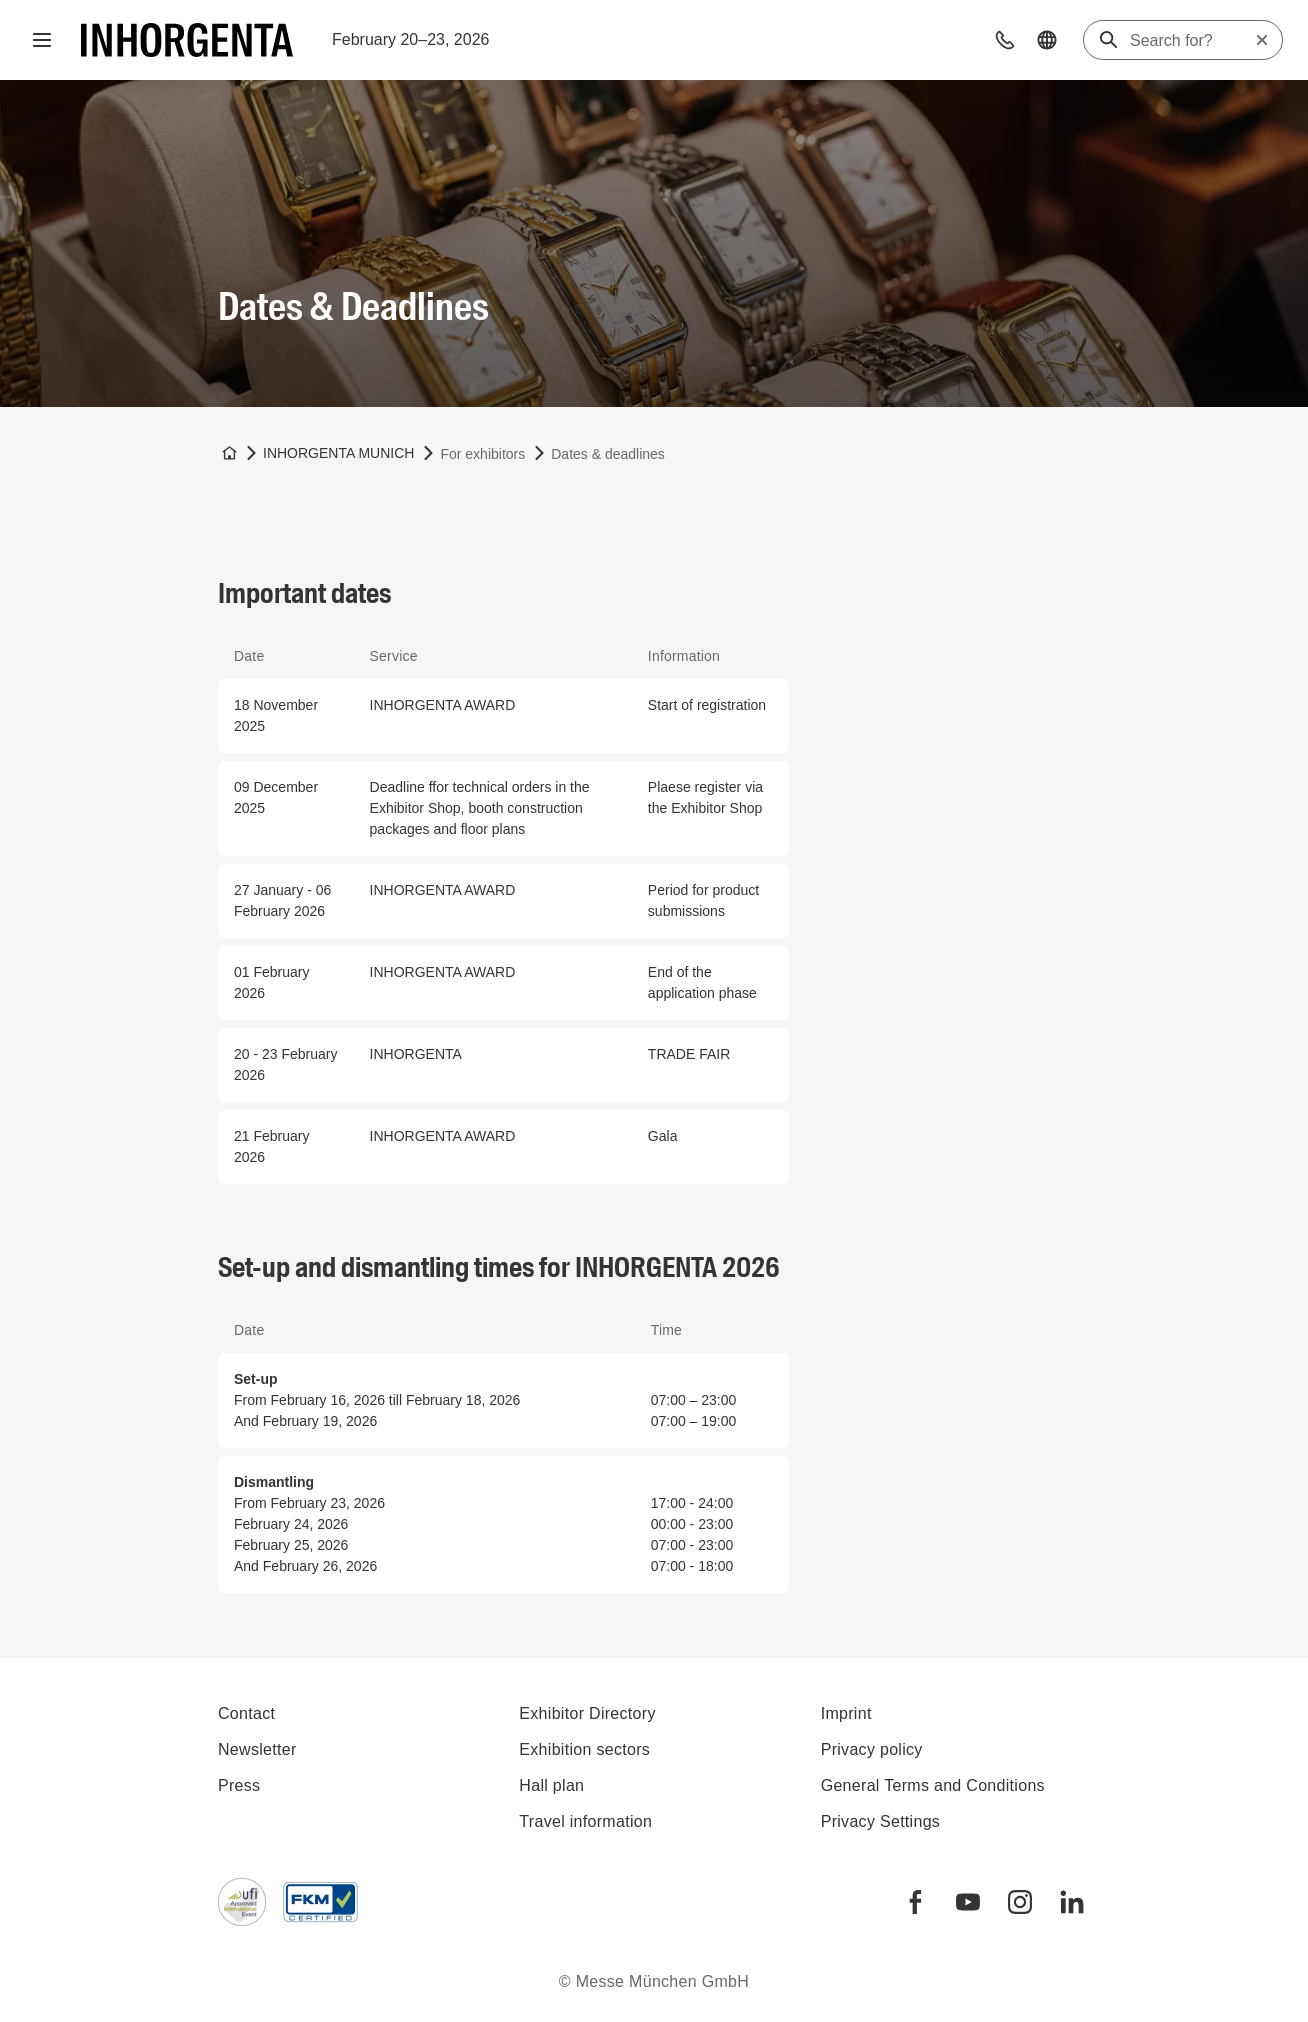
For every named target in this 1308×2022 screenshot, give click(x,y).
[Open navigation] (42, 40)
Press (239, 1785)
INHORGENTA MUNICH (338, 453)
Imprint (846, 1713)
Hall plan (551, 1785)
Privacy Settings (881, 1821)
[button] (1005, 40)
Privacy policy (872, 1749)
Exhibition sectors (584, 1749)
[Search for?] (1192, 41)
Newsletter (257, 1749)
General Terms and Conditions (933, 1785)
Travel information (585, 1821)
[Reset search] (1262, 40)
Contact (246, 1713)
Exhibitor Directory (587, 1713)
